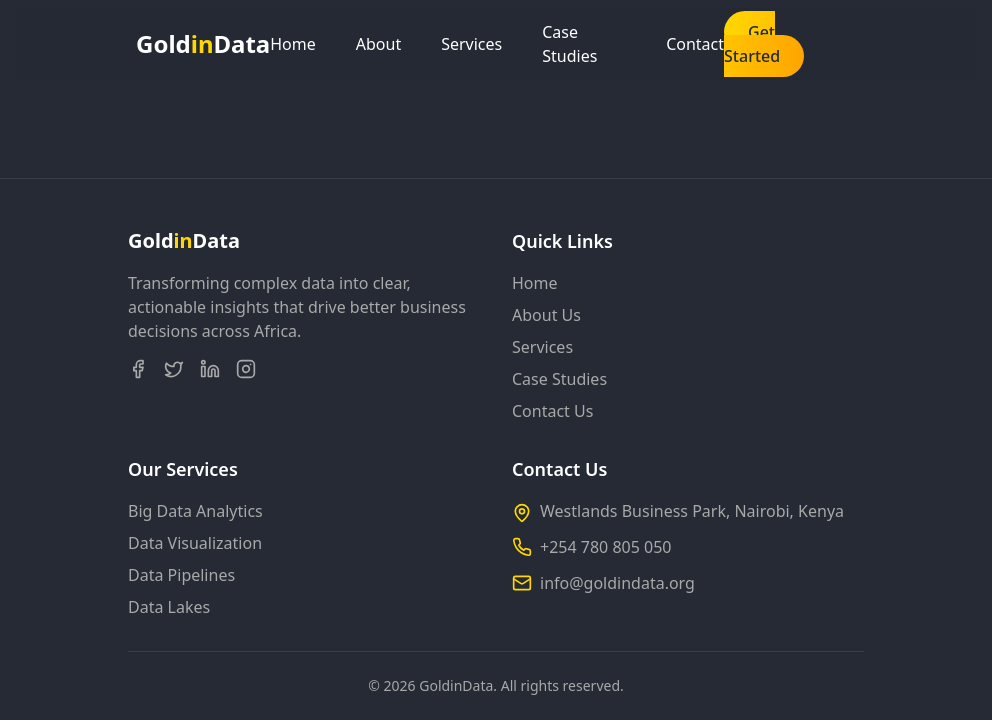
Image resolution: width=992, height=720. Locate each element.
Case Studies (569, 44)
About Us (546, 315)
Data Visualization (195, 543)
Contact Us (552, 411)
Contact (695, 44)
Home (293, 44)
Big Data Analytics (195, 511)
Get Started (752, 44)
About (378, 44)
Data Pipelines (181, 575)
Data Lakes (169, 607)
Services (471, 44)
